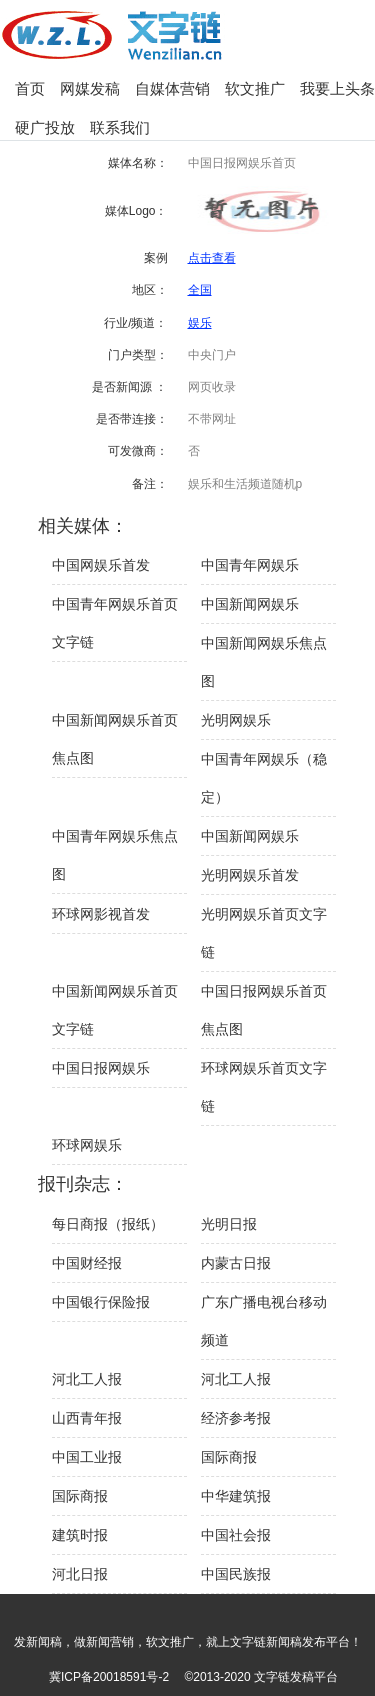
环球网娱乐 (87, 1145)
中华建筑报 (236, 1496)
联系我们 (120, 127)
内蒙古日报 (236, 1263)
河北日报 (80, 1574)
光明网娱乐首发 (250, 875)
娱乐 (200, 323)
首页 (30, 88)
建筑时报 (80, 1535)
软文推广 (255, 88)
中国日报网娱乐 (101, 1068)
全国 (200, 290)
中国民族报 (236, 1574)
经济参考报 (236, 1418)
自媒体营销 (172, 88)
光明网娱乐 (236, 720)
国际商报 (229, 1457)
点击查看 (212, 258)
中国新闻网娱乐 (250, 604)
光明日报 (229, 1224)
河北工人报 (87, 1379)
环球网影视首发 (101, 914)
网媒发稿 (90, 88)
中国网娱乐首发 (101, 565)
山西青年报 (87, 1418)
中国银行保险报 (101, 1302)
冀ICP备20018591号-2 (109, 1677)
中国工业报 (87, 1457)
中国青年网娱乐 (250, 565)
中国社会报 (236, 1535)
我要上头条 (337, 88)
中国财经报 (87, 1263)
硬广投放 (45, 127)
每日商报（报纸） (108, 1224)
